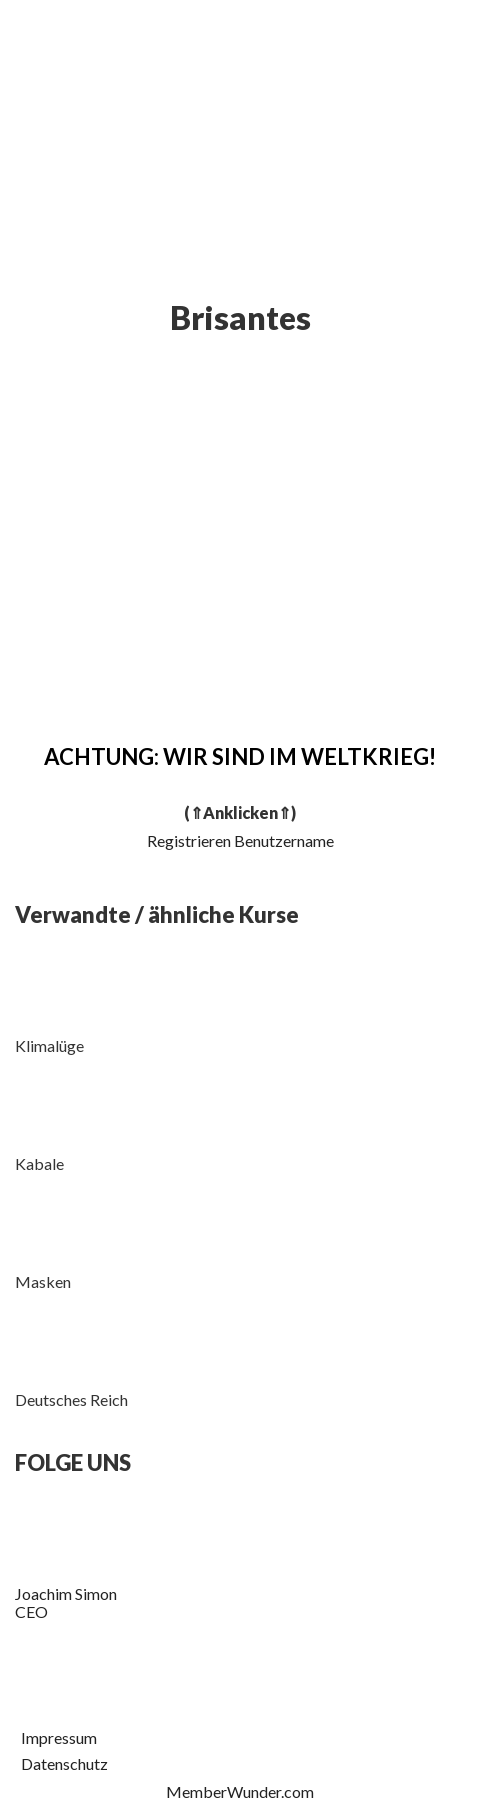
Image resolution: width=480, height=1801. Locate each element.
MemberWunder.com (240, 1791)
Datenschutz (64, 1763)
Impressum (59, 1737)
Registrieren (189, 840)
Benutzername (284, 840)
